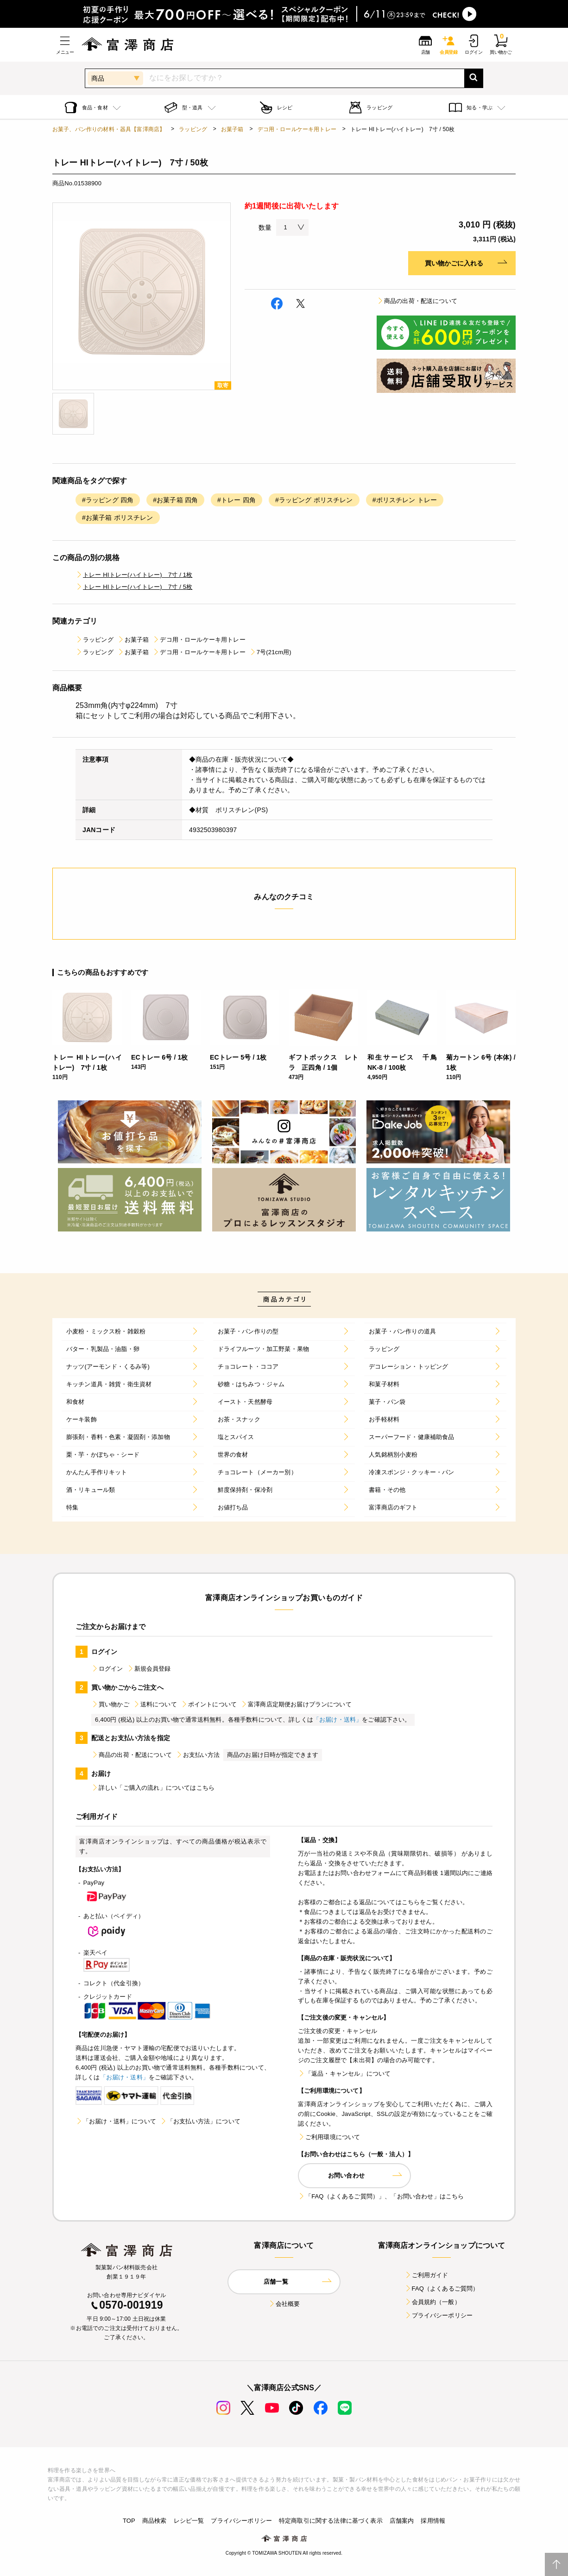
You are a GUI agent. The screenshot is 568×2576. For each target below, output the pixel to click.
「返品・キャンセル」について (344, 2073)
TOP (129, 2520)
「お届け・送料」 (337, 1719)
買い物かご (110, 1704)
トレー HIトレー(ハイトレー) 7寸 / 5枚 (134, 586)
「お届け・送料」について (116, 2121)
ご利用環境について (329, 2137)
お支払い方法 (198, 1754)
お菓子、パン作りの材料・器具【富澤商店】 (108, 129)
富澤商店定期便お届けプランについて (296, 1704)
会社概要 (284, 2303)
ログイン (107, 1668)
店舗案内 (402, 2520)
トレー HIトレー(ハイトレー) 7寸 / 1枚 (134, 574)
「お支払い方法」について (200, 2121)
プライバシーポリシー (438, 2315)
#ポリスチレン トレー (404, 500)
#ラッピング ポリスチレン (314, 500)
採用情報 (433, 2520)
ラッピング (193, 129)
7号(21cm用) (270, 652)
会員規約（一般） (432, 2301)
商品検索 (154, 2520)
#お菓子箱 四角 (175, 500)
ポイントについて (209, 1704)
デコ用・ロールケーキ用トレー (297, 129)
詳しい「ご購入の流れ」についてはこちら (153, 1787)
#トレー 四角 (236, 500)
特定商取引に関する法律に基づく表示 (331, 2520)
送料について (155, 1704)
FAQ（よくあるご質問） (441, 2288)
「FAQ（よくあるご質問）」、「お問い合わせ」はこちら (381, 2196)
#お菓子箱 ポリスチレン (117, 517)
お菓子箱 (232, 129)
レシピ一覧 (189, 2520)
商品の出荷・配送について (417, 300)
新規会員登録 (149, 1668)
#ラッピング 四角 (107, 500)
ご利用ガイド (426, 2275)
